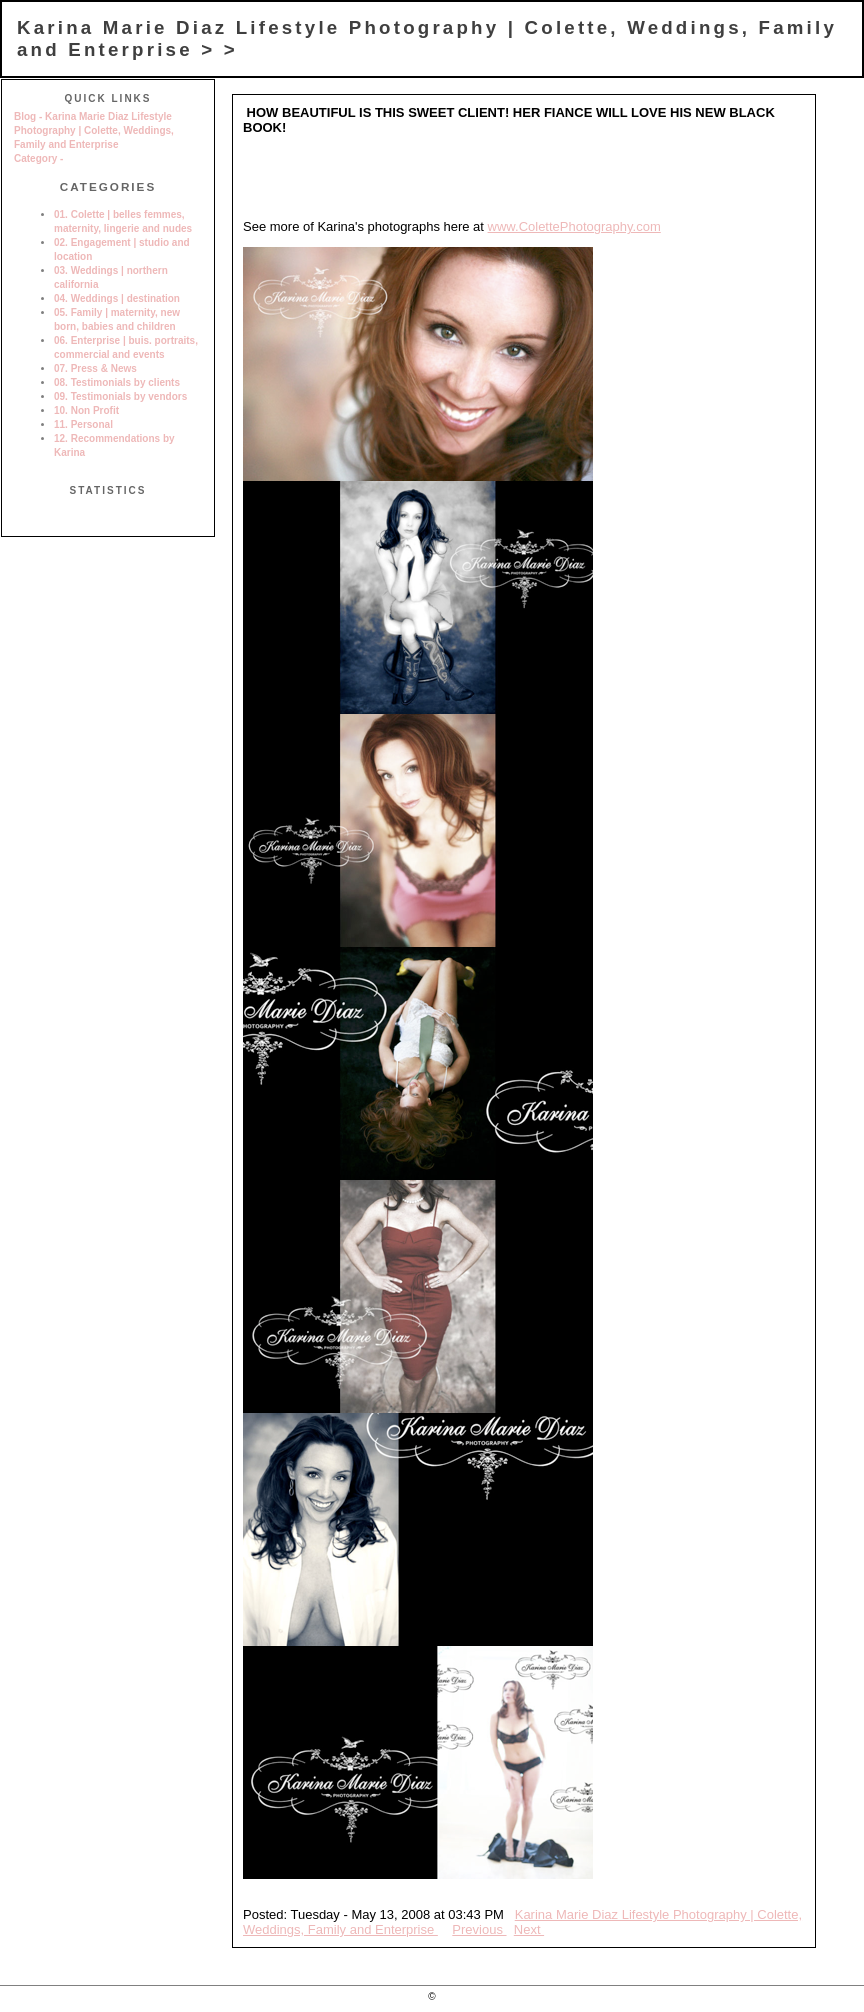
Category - (38, 158)
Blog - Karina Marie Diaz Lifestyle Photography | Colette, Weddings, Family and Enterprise (94, 130)
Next (529, 1929)
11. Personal (83, 424)
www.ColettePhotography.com (574, 226)
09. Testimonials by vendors (120, 396)
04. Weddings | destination (117, 298)
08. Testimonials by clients (117, 382)
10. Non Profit (86, 410)
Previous (479, 1929)
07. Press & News (95, 368)
